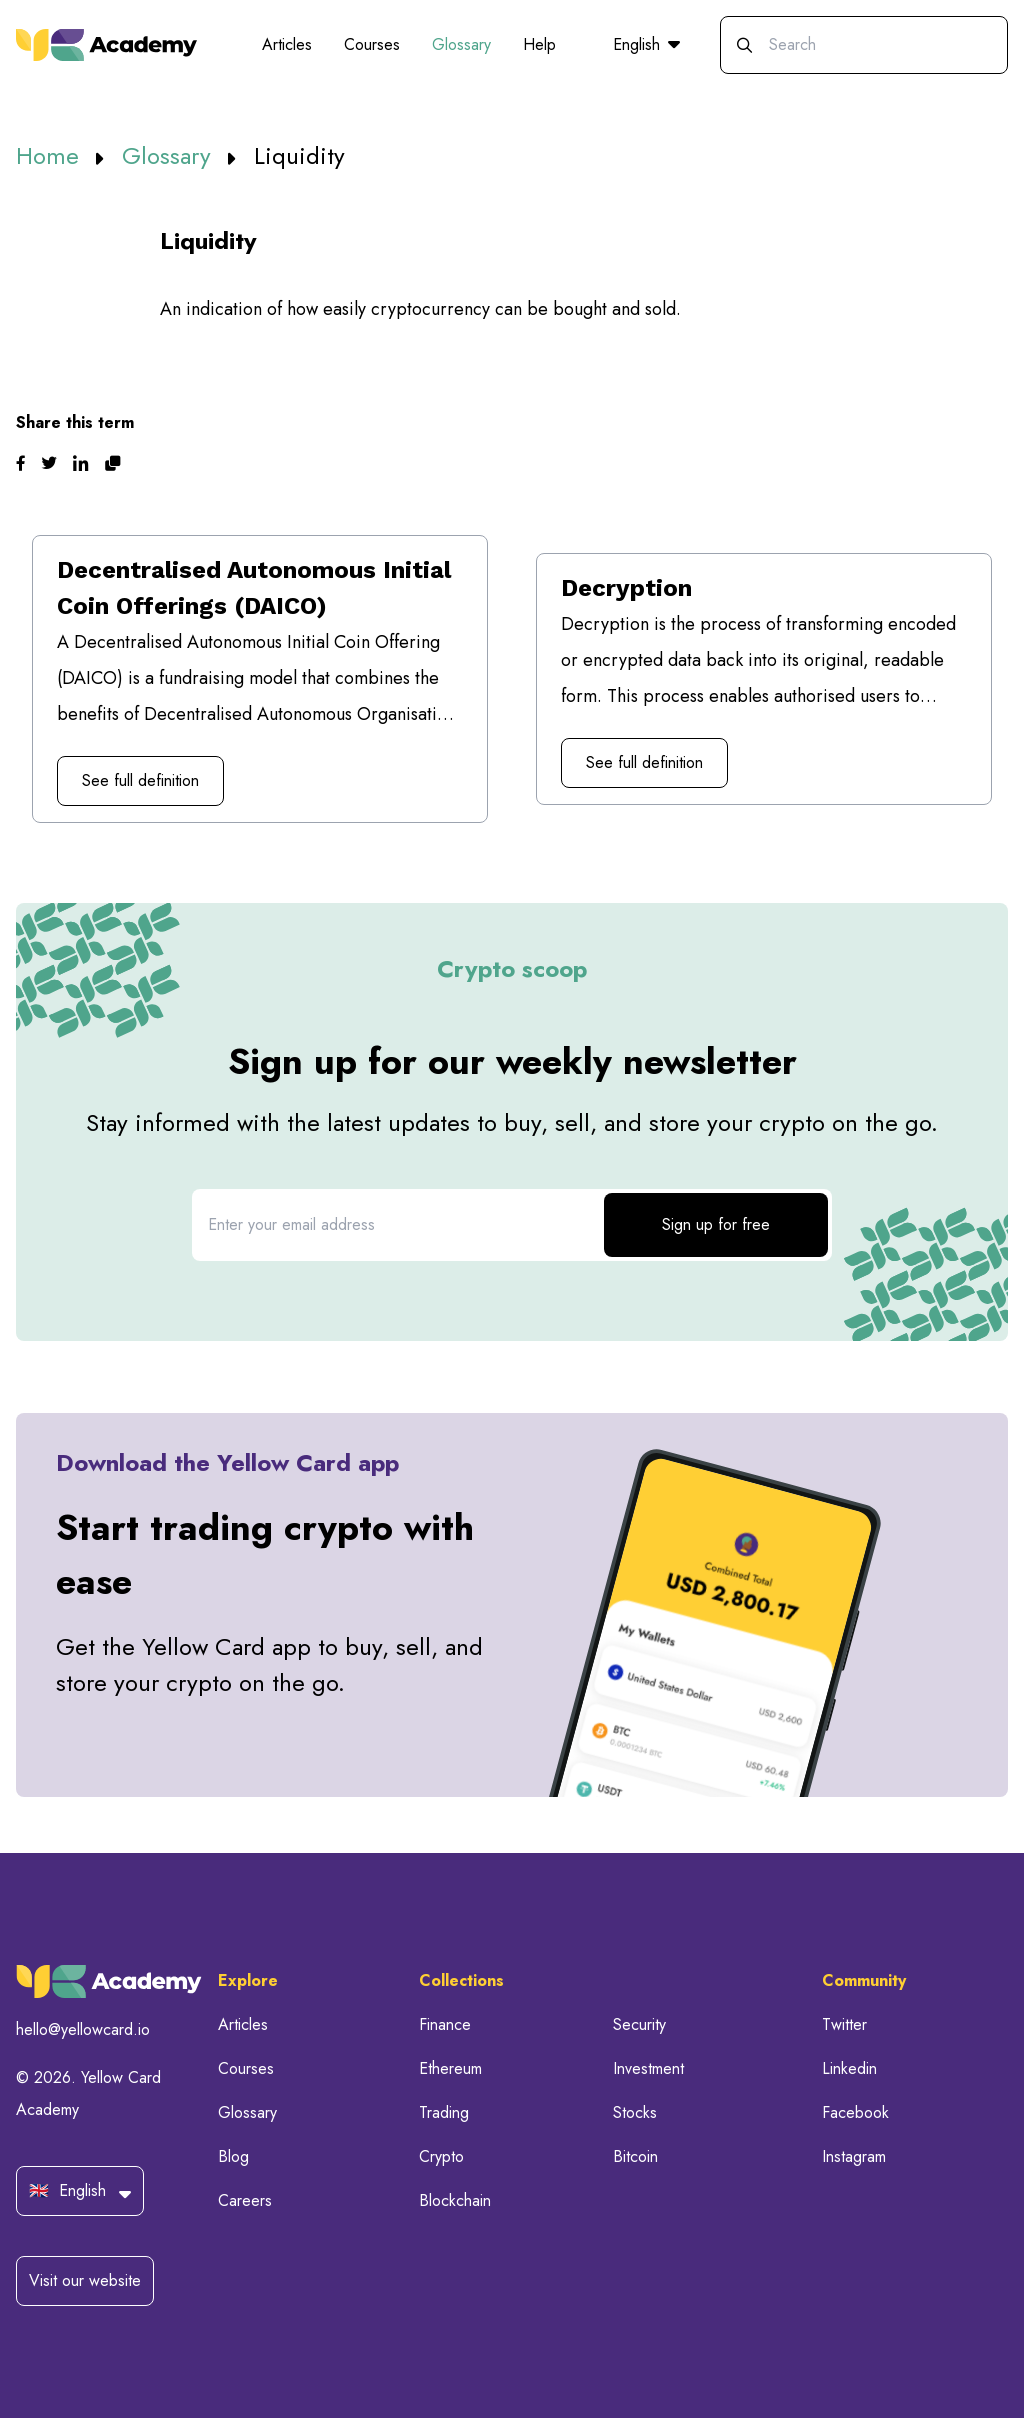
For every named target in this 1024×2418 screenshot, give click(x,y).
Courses (372, 44)
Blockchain (455, 2200)
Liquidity (299, 155)
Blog (233, 2156)
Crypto (441, 2156)
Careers (245, 2200)
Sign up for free (716, 1224)
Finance (445, 2024)
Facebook (855, 2112)
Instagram (854, 2156)
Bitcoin (635, 2156)
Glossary (461, 44)
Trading (444, 2112)
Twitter (844, 2024)
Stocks (635, 2112)
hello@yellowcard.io (83, 2029)
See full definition (140, 780)
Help (539, 44)
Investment (648, 2068)
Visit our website (85, 2280)
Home (51, 155)
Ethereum (450, 2068)
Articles (287, 44)
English (646, 44)
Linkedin (849, 2068)
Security (639, 2024)
